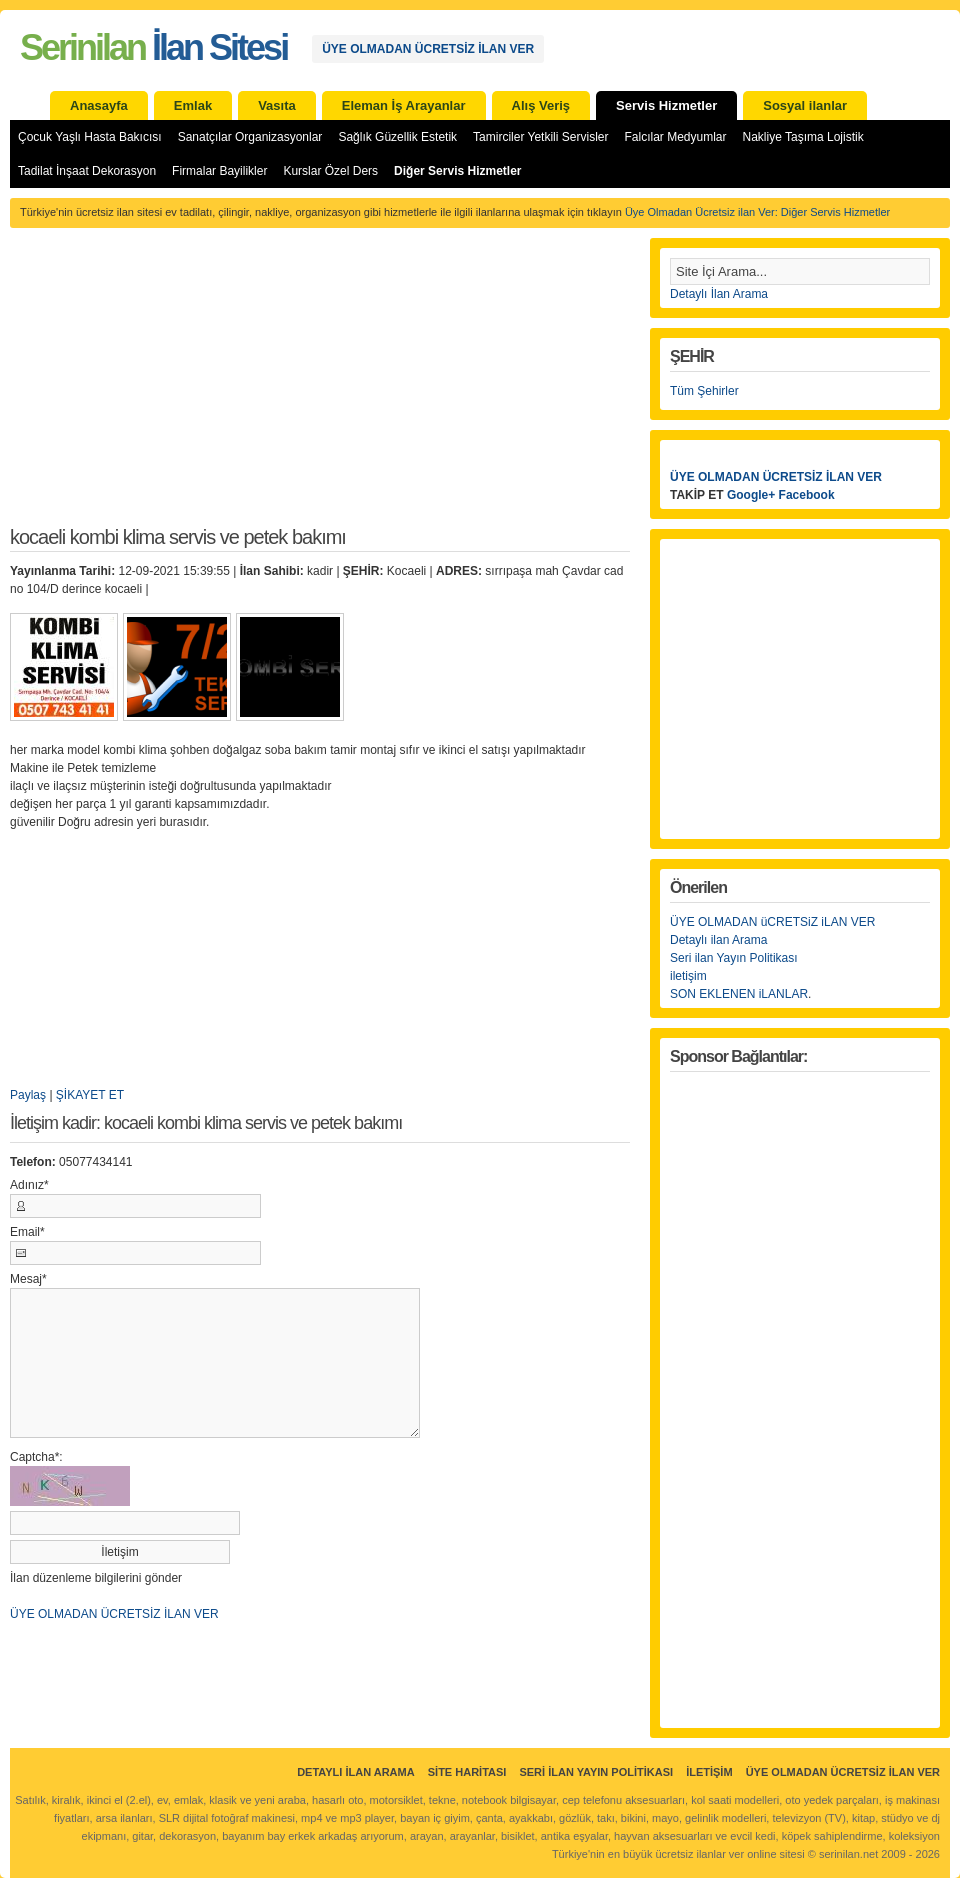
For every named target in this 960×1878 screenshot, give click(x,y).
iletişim (688, 976)
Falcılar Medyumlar (675, 137)
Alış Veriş (541, 105)
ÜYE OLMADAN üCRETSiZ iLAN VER (772, 922)
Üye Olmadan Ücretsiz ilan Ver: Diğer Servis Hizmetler (757, 212)
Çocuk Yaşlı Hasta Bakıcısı (90, 137)
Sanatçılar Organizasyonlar (250, 137)
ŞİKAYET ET (90, 1095)
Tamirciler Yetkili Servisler (540, 137)
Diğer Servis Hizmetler (457, 171)
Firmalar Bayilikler (219, 171)
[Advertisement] (320, 388)
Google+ (751, 495)
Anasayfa (99, 105)
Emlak (193, 105)
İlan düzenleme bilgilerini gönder (96, 1578)
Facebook (807, 495)
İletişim (709, 1772)
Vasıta (277, 105)
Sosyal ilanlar (805, 105)
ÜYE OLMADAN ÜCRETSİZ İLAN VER (428, 49)
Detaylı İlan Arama (719, 294)
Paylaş (28, 1095)
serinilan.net (848, 1854)
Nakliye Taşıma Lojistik (803, 137)
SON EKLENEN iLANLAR (739, 994)
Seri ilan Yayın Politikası (734, 958)
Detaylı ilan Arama (718, 940)
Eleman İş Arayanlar (404, 105)
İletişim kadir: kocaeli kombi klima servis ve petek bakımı (206, 1123)
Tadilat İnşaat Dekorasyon (87, 171)
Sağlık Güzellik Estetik (397, 137)
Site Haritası (467, 1772)
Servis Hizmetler (666, 105)
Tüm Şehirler (704, 391)
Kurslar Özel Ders (330, 171)
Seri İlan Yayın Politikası (596, 1772)
